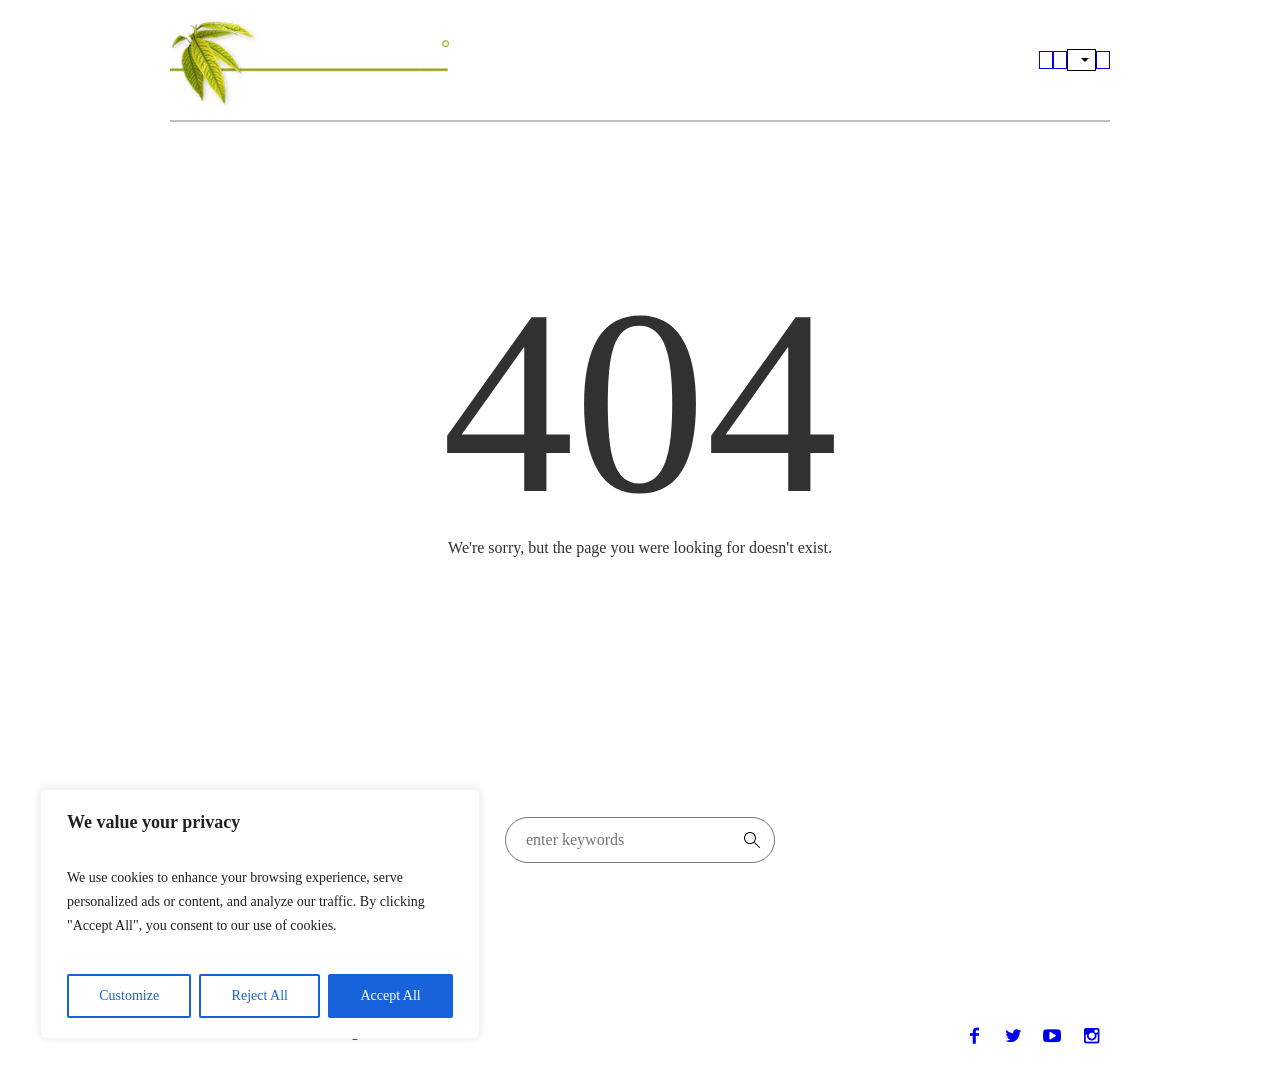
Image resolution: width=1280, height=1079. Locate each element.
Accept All (390, 995)
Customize (129, 995)
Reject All (260, 995)
